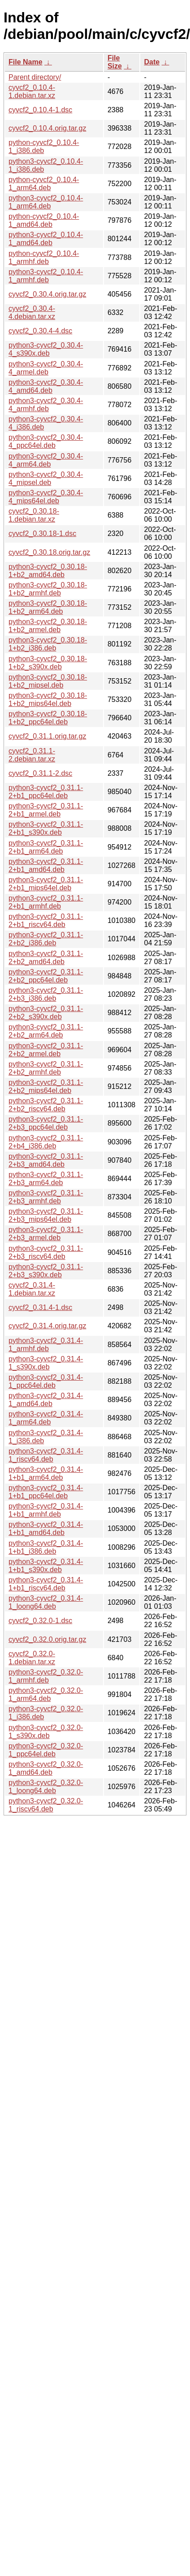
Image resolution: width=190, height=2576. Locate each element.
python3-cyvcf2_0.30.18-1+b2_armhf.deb (48, 589)
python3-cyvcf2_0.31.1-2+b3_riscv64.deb (46, 1252)
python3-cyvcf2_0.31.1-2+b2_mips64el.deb (46, 1086)
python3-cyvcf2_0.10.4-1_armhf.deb (46, 276)
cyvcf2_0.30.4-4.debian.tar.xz (32, 312)
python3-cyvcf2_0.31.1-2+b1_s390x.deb (46, 828)
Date (152, 62)
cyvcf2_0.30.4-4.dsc (40, 331)
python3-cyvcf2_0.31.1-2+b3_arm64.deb (46, 1178)
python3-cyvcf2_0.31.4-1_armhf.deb (46, 1344)
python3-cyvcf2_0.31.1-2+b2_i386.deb (46, 939)
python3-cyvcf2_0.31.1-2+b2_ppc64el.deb (46, 976)
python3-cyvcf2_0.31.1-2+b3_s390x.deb (46, 1271)
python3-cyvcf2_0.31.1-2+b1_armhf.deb (46, 902)
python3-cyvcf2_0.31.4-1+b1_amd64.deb (46, 1528)
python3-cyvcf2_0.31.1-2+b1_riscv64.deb (46, 920)
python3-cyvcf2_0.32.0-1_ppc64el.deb (46, 1750)
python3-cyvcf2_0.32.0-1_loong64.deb (46, 1786)
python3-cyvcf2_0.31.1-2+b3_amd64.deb (46, 1160)
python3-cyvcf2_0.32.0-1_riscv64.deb (46, 1805)
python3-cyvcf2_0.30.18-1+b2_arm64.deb (48, 607)
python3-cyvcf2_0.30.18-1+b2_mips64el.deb (48, 699)
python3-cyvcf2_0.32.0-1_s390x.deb (46, 1731)
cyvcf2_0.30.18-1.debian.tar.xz (34, 515)
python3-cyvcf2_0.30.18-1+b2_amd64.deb (48, 570)
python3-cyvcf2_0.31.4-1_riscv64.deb (46, 1455)
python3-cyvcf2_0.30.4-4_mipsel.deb (46, 478)
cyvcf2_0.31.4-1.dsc (40, 1307)
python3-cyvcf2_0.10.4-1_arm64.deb (46, 202)
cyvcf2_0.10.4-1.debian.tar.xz (32, 91)
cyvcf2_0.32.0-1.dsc (40, 1620)
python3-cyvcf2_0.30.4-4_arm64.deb (46, 460)
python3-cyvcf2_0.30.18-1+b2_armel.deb (48, 625)
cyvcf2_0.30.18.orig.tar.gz (49, 552)
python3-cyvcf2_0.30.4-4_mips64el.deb (46, 497)
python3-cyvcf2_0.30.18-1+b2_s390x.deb (48, 663)
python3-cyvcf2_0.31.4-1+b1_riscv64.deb (46, 1584)
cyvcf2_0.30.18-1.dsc (42, 533)
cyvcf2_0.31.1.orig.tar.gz (47, 736)
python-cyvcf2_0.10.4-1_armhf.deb (44, 257)
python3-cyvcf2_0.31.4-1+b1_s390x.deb (46, 1565)
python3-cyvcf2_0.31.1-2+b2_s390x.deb (46, 1012)
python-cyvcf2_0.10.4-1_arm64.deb (44, 183)
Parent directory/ (35, 77)
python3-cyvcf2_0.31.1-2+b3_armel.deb (46, 1233)
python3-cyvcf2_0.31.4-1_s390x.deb (46, 1363)
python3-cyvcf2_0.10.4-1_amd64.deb (46, 239)
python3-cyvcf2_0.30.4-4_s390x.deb (46, 349)
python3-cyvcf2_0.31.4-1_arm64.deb (46, 1418)
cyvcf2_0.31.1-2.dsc (40, 773)
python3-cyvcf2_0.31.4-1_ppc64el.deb (46, 1381)
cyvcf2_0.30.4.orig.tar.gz (47, 294)
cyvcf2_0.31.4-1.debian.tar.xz (32, 1289)
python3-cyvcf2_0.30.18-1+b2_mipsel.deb (48, 681)
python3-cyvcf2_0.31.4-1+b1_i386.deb (46, 1547)
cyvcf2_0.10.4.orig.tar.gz (47, 128)
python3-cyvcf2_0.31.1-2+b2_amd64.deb (46, 957)
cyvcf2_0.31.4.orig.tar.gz (47, 1326)
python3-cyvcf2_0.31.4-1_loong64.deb (46, 1602)
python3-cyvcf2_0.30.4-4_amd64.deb (46, 386)
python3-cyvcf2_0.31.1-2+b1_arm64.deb (46, 847)
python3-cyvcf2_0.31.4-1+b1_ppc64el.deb (46, 1492)
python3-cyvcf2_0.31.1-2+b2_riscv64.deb (46, 1105)
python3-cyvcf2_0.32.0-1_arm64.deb (46, 1694)
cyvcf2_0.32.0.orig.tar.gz (47, 1639)
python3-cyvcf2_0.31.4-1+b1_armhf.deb (46, 1510)
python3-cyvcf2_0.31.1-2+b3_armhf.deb (46, 1197)
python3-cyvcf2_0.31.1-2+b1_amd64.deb (46, 865)
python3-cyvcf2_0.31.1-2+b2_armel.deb (46, 1050)
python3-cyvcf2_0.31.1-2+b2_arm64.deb (46, 1031)
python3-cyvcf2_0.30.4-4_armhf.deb (46, 404)
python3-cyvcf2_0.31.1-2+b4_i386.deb (46, 1142)
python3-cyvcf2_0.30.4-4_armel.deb (46, 368)
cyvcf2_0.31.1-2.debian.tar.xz (32, 755)
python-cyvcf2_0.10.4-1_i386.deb (44, 146)
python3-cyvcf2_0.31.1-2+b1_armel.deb (46, 810)
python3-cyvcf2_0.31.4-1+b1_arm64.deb (46, 1473)
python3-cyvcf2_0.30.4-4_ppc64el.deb (46, 441)
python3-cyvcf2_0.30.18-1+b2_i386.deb (48, 644)
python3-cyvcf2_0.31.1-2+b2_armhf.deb (46, 1068)
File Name (26, 62)
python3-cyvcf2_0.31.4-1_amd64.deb (46, 1399)
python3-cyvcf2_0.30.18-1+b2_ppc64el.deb (48, 718)
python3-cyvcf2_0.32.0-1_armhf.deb (46, 1676)
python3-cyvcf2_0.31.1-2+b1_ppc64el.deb (46, 791)
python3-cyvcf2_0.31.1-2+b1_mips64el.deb (46, 884)
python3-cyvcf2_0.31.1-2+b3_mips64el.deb (46, 1215)
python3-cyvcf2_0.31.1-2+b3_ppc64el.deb (46, 1123)
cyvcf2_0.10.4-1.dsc (40, 110)
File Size (115, 62)
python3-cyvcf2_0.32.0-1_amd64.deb (46, 1768)
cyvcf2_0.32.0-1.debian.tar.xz (32, 1658)
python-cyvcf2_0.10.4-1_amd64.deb (44, 220)
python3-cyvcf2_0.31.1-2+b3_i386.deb (46, 994)
